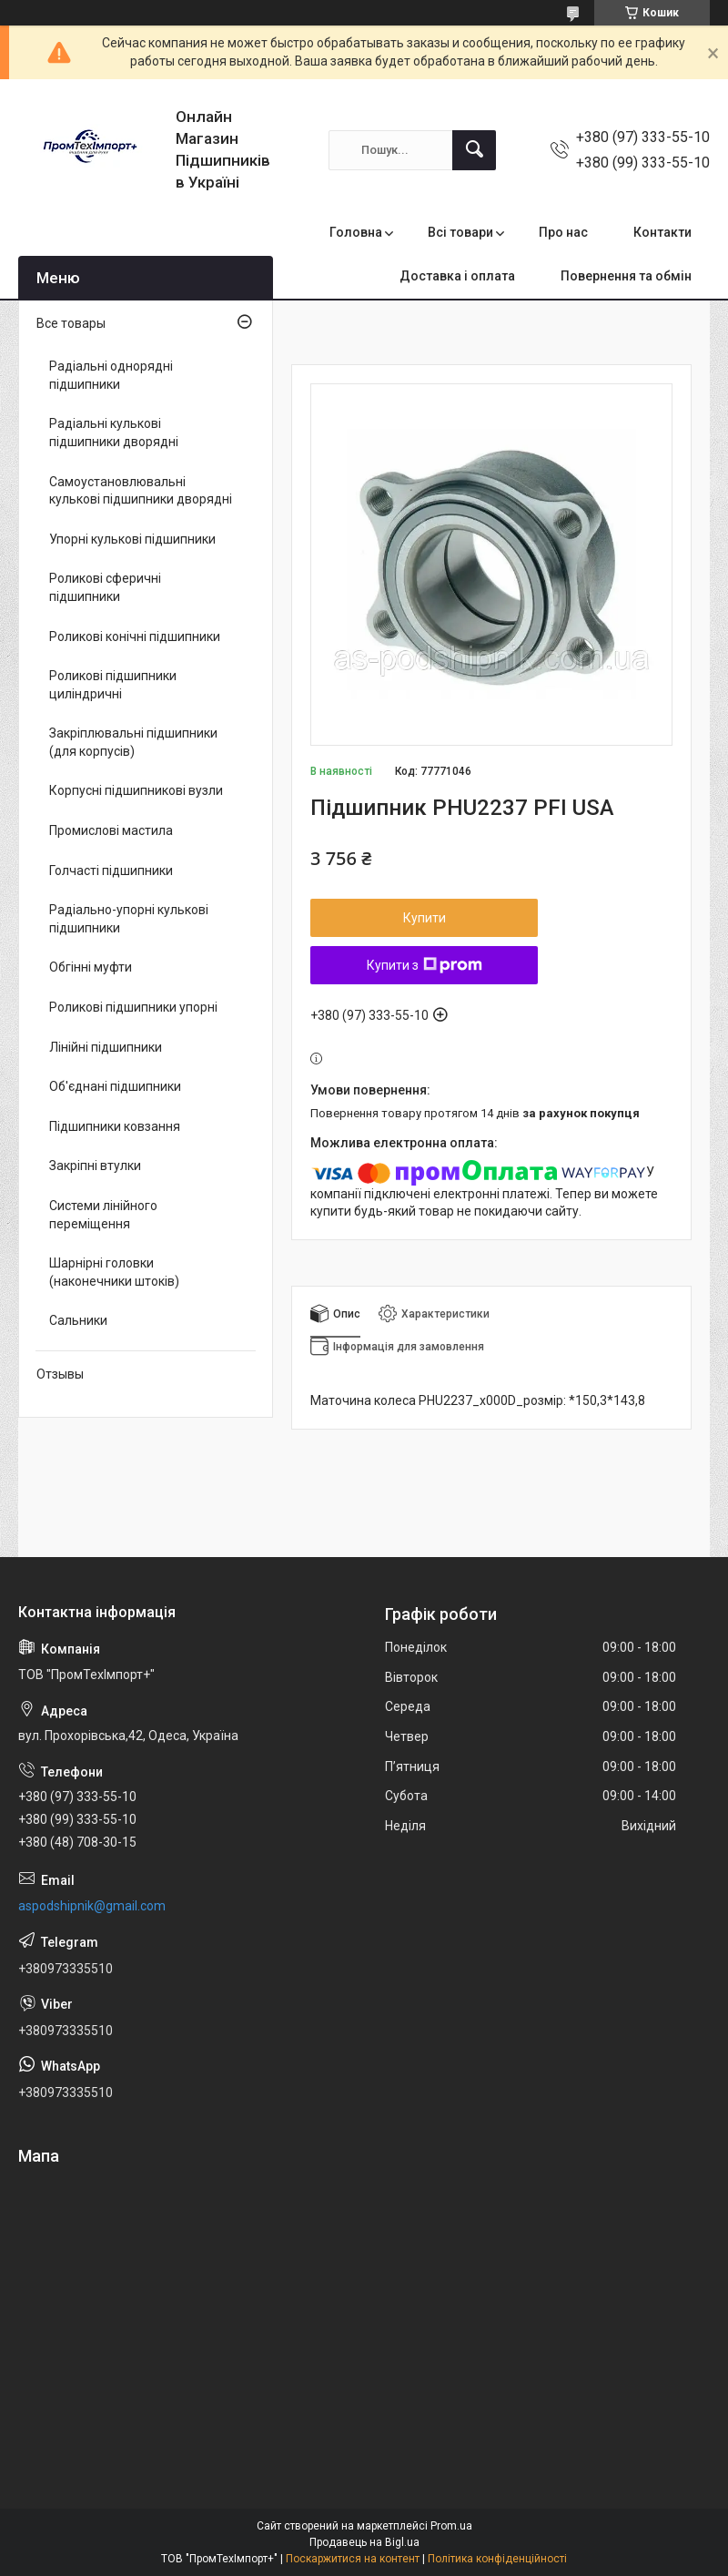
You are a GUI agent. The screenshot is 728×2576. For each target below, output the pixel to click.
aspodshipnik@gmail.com (92, 1906)
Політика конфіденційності (497, 2558)
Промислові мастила (111, 830)
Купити (424, 918)
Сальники (78, 1320)
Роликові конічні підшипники (134, 636)
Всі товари (460, 232)
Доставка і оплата (457, 276)
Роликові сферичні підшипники (105, 587)
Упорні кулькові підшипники (132, 539)
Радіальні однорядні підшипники (111, 375)
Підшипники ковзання (114, 1126)
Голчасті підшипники (111, 870)
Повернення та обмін (626, 276)
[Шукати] (474, 150)
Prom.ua (451, 2526)
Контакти (662, 232)
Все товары (71, 323)
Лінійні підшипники (105, 1047)
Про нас (563, 232)
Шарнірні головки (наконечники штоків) (114, 1272)
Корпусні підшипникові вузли (136, 790)
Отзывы (60, 1374)
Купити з (424, 965)
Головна (355, 232)
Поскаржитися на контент (353, 2558)
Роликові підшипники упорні (133, 1007)
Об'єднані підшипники (115, 1086)
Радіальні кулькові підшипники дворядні (113, 432)
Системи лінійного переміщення (103, 1214)
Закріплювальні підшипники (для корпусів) (133, 742)
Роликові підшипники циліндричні (113, 684)
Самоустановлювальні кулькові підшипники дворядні (140, 490)
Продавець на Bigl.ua (364, 2542)
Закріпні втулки (95, 1165)
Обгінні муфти (90, 967)
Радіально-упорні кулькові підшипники (128, 918)
